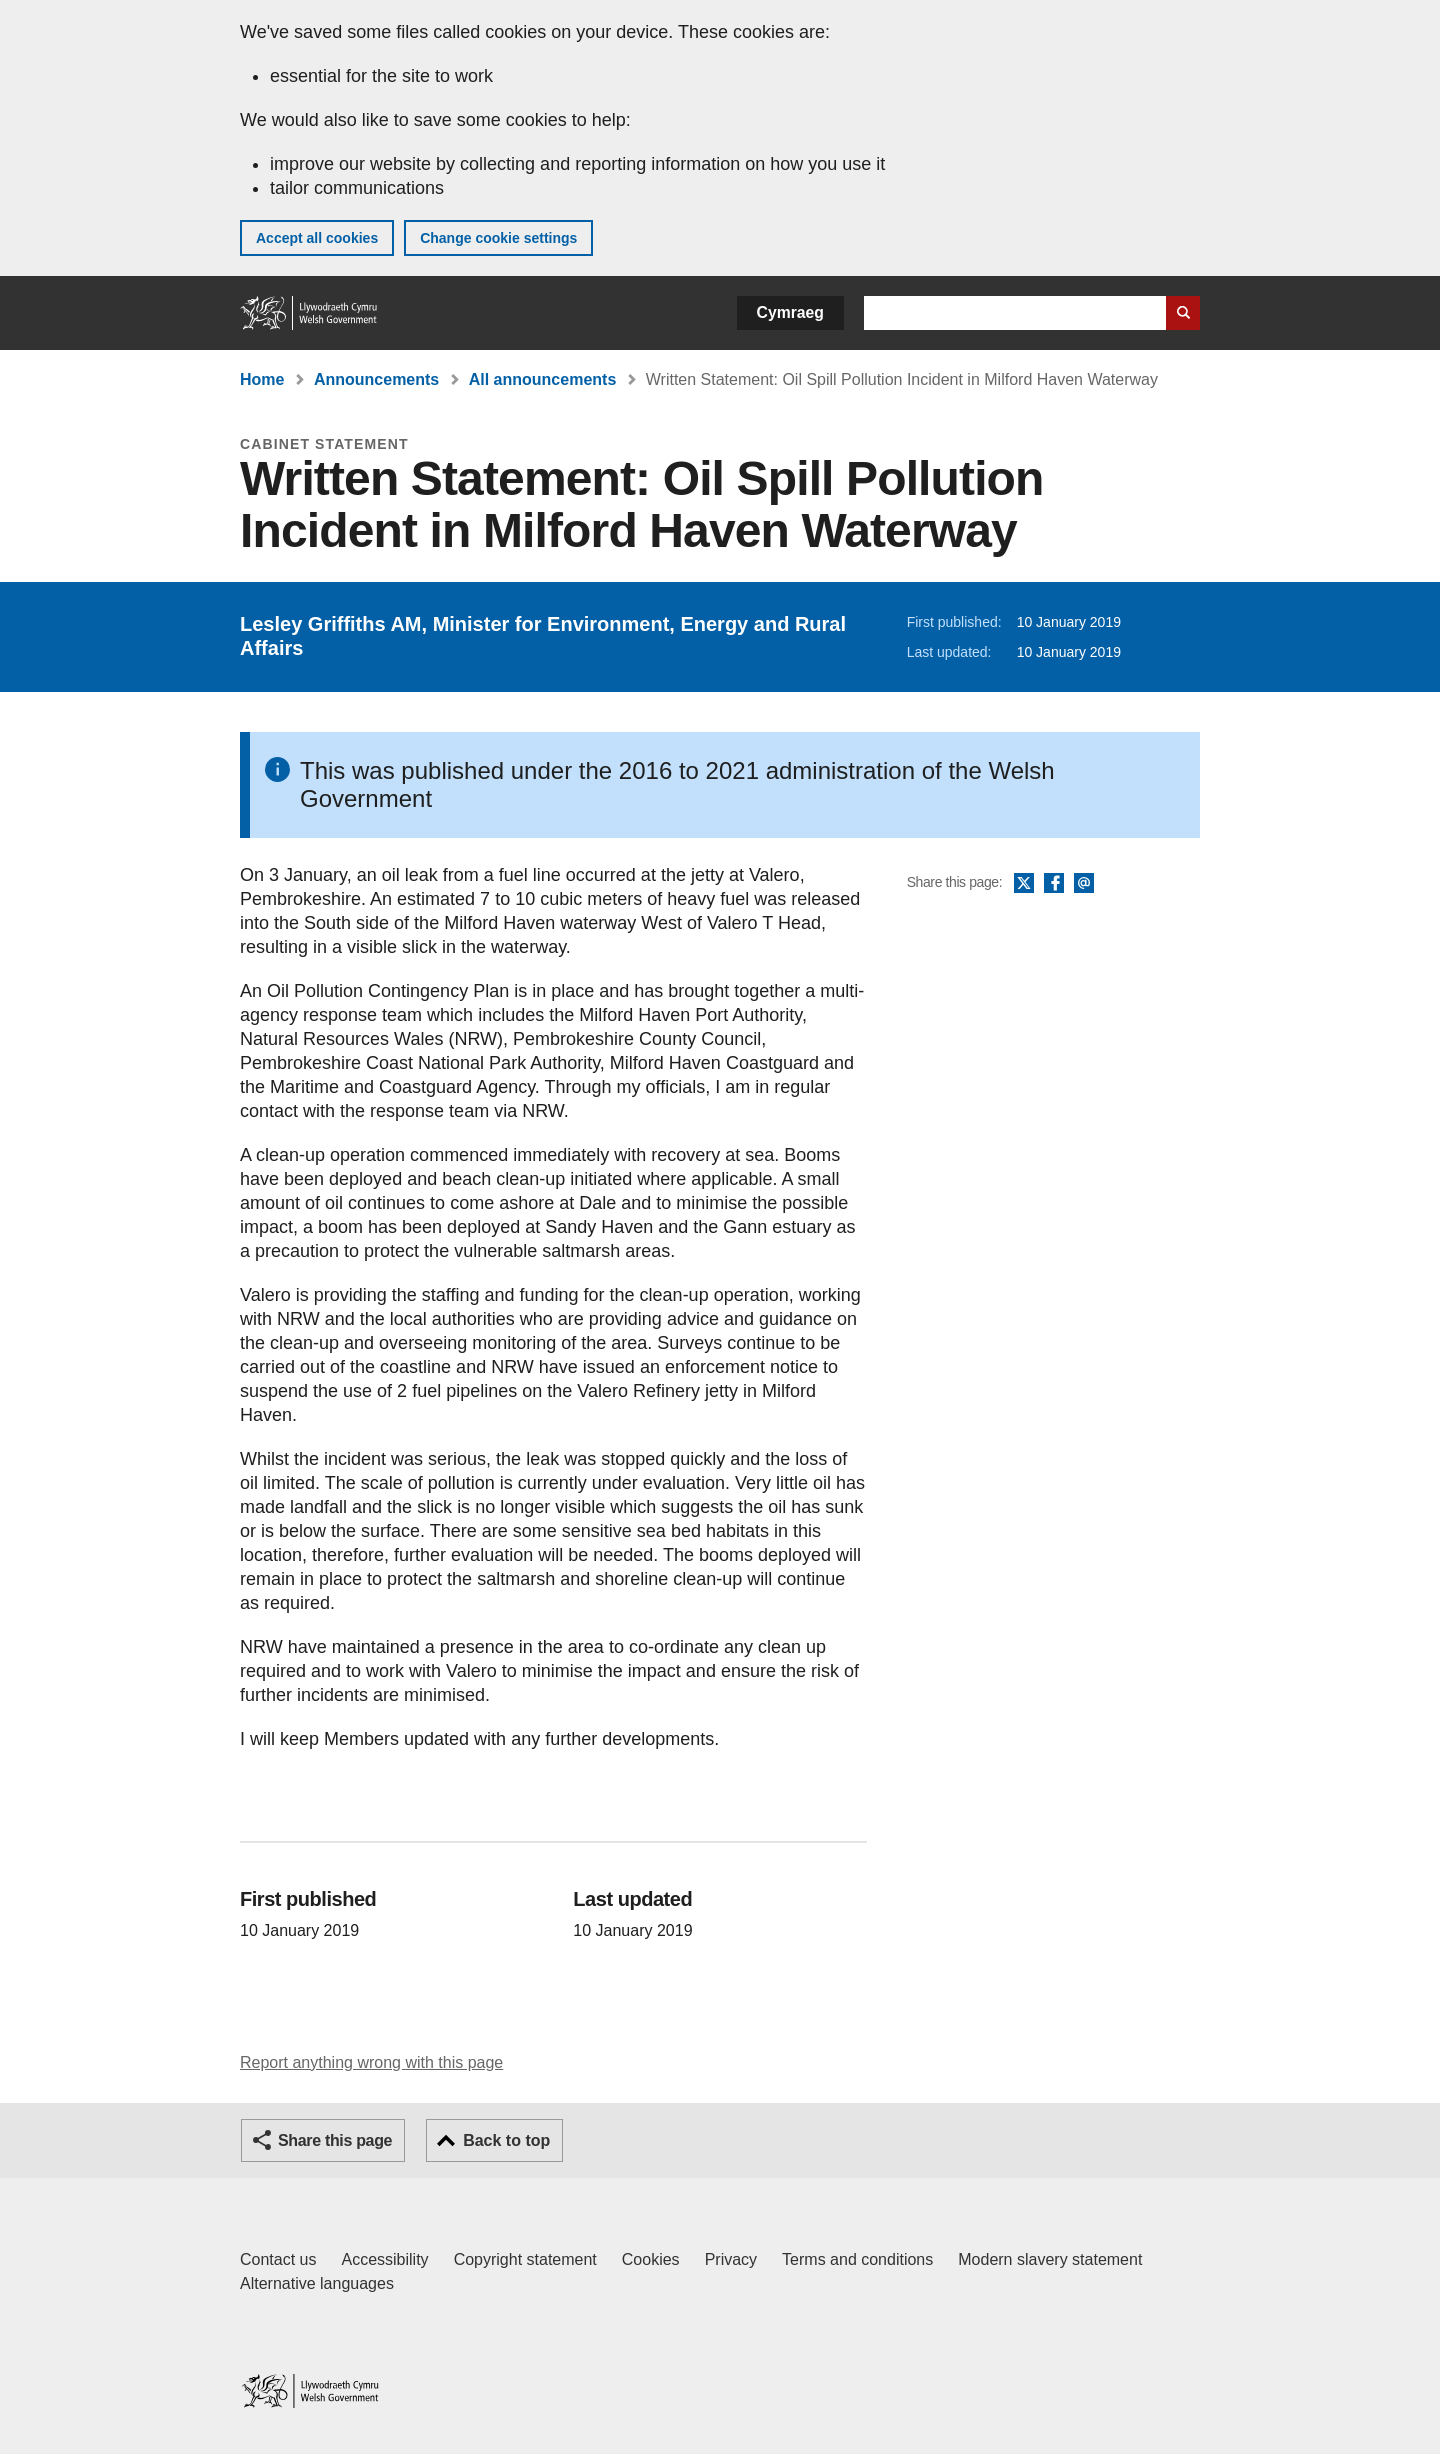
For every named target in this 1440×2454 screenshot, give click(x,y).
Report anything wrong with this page (371, 2062)
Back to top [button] (506, 2140)
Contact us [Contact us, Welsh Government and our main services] (278, 2259)
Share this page (335, 2140)
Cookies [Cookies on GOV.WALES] (651, 2259)
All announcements (543, 379)
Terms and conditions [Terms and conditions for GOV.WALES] (857, 2259)
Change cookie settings (498, 238)
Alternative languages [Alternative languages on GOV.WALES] (317, 2283)
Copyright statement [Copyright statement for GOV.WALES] (525, 2259)
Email (1084, 884)
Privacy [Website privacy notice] (731, 2259)
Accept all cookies (317, 238)
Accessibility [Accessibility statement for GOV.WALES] (384, 2259)
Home (262, 379)
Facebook (1054, 884)
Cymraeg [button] (790, 312)
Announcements (376, 379)
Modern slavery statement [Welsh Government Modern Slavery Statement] (1050, 2259)
